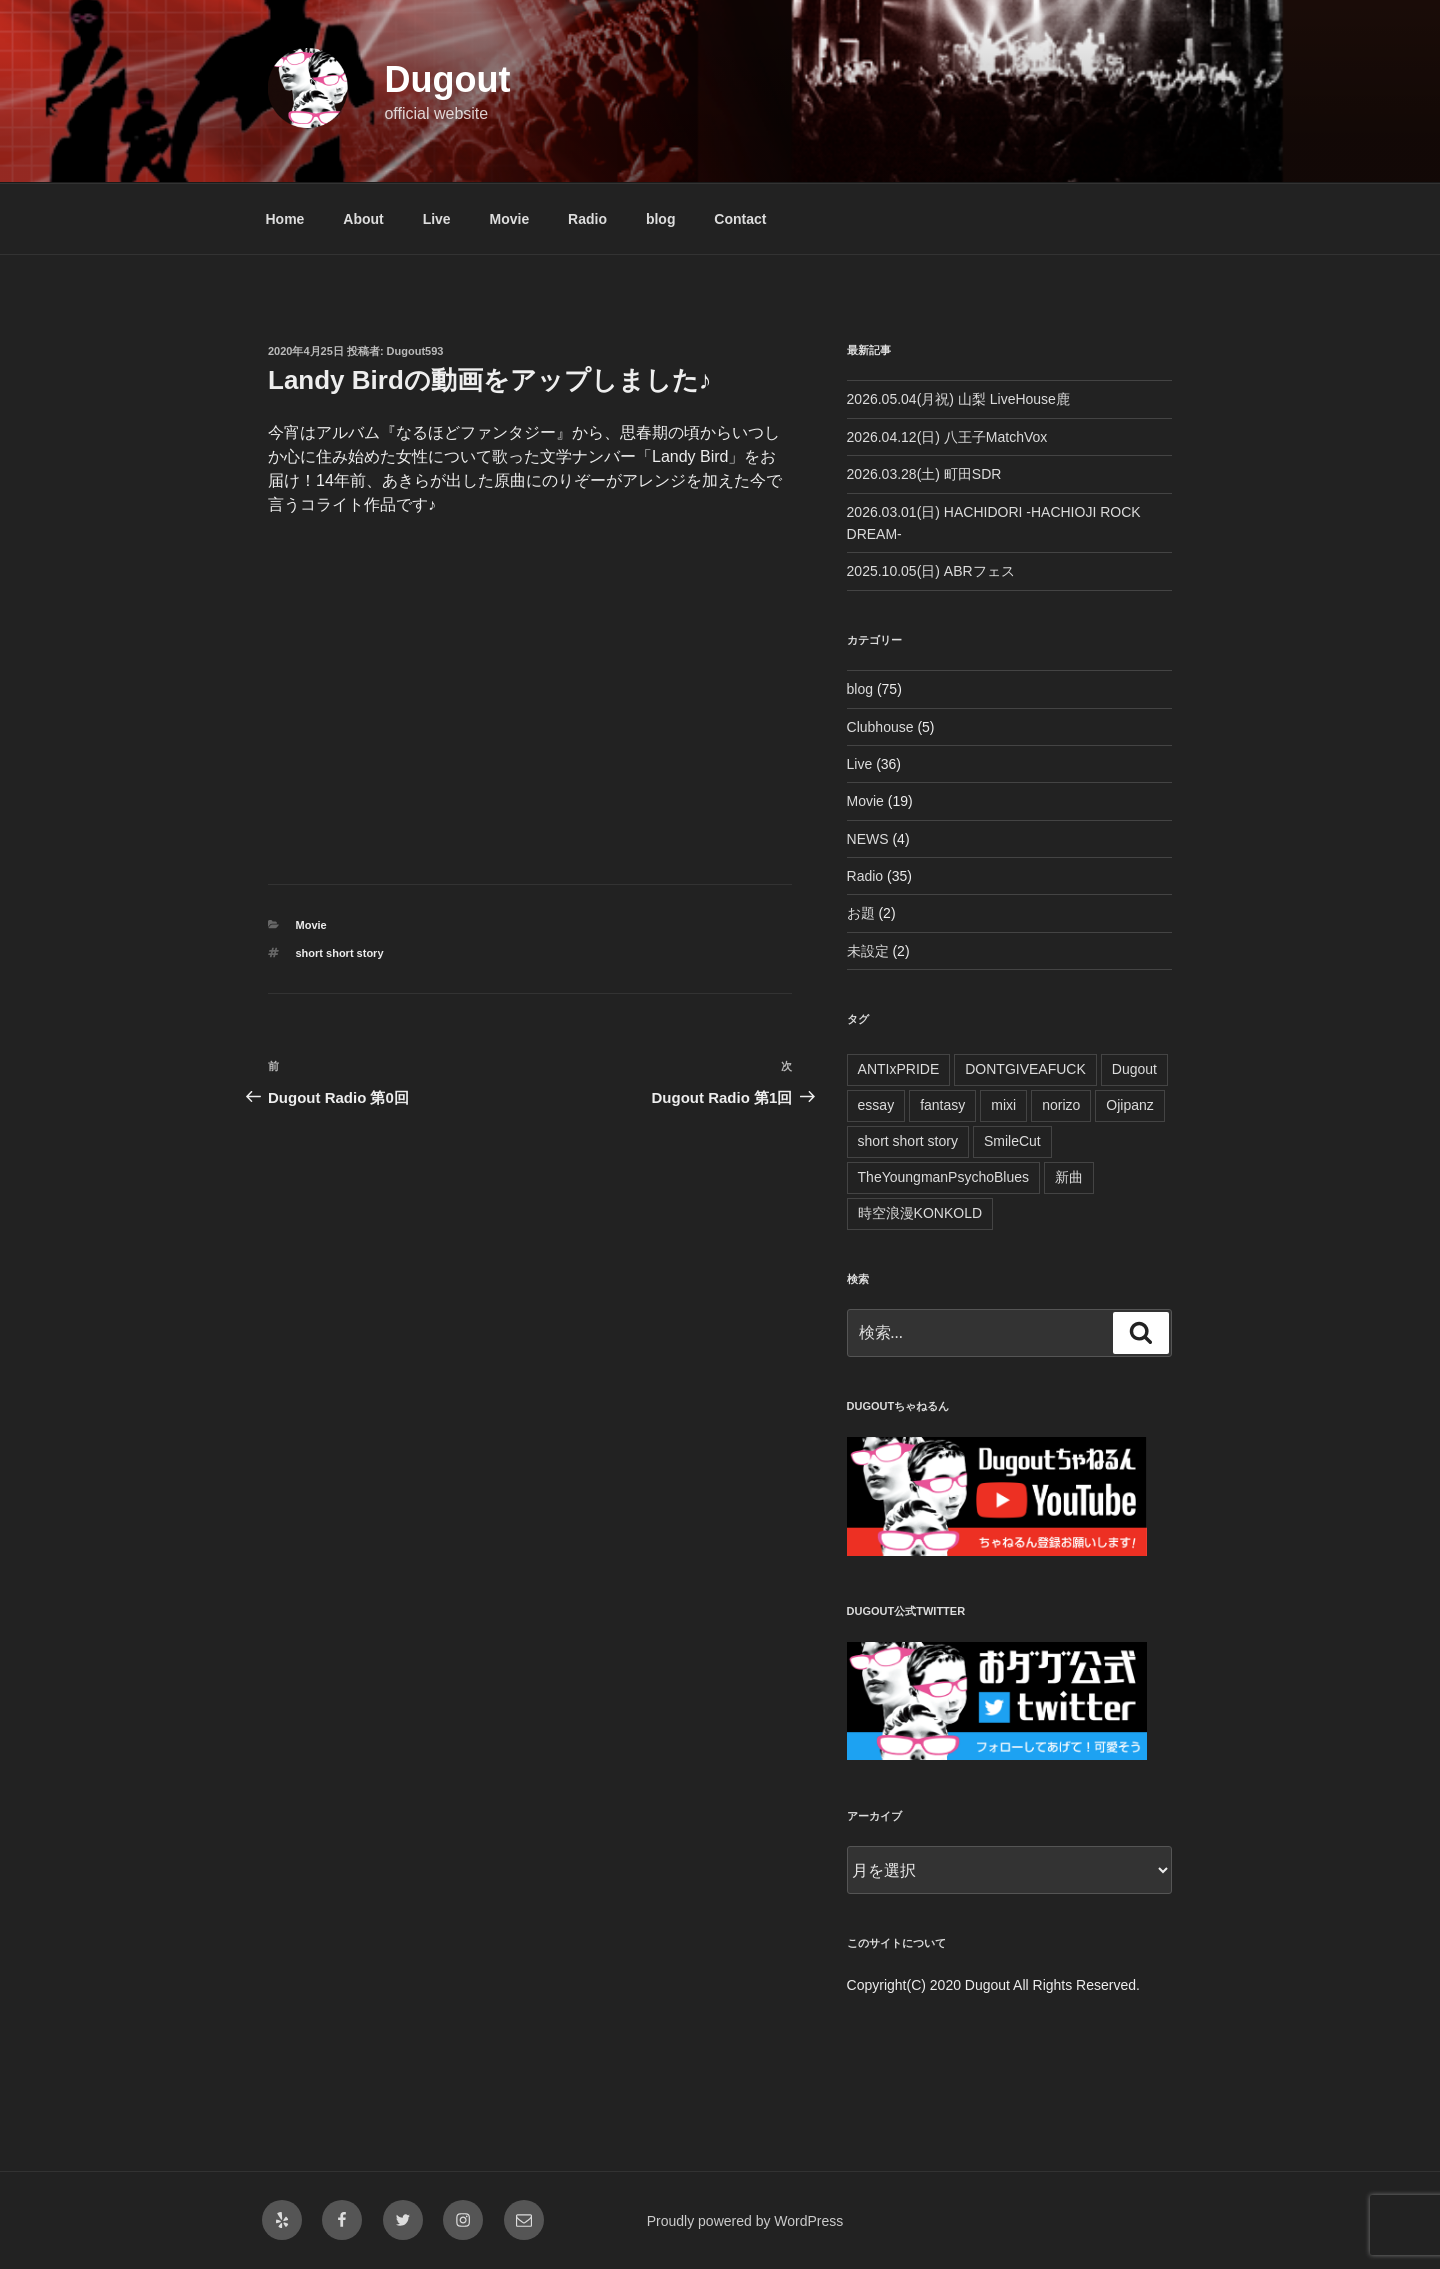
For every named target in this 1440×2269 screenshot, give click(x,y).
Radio (587, 219)
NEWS (868, 839)
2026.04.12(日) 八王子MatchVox (947, 437)
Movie (510, 219)
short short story (340, 953)
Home (285, 219)
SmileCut (1012, 1141)
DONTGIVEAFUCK (1025, 1069)
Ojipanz (1129, 1105)
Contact (740, 219)
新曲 (1069, 1177)
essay (876, 1105)
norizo (1061, 1105)
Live (437, 219)
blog (661, 219)
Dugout (447, 79)
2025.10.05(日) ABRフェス (931, 571)
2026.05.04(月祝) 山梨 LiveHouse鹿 (958, 399)
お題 (861, 913)
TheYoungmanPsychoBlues (944, 1177)
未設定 (868, 951)
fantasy (942, 1105)
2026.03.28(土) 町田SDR (924, 474)
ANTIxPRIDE (899, 1069)
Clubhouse (880, 727)
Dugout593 (415, 351)
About (363, 219)
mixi (1003, 1105)
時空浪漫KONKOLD (920, 1213)
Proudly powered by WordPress (745, 2221)
